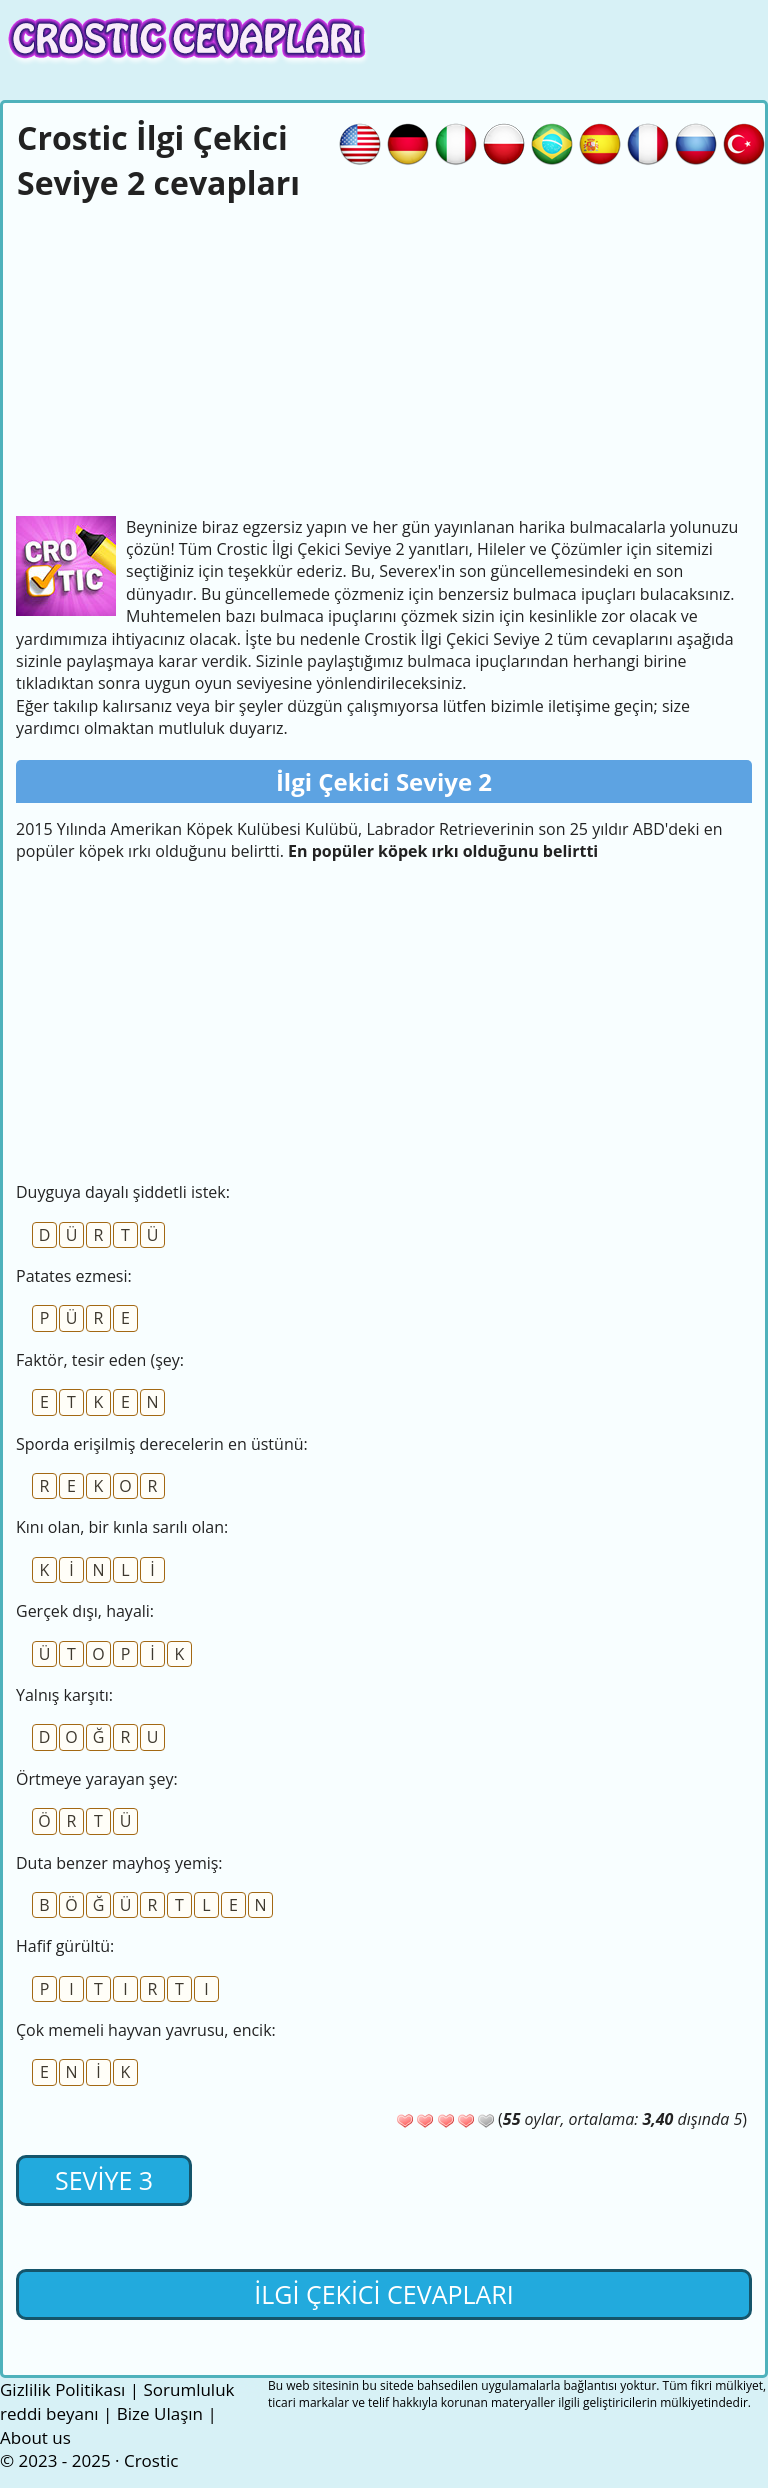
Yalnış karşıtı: (64, 1695)
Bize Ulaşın (160, 2413)
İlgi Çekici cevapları (384, 2294)
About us (35, 2437)
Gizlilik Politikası (62, 2389)
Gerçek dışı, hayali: (85, 1611)
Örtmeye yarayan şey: (97, 1779)
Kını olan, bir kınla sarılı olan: (122, 1527)
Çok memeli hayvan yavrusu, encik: (146, 2030)
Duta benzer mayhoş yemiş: (119, 1863)
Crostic (151, 2460)
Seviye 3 (104, 2180)
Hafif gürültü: (65, 1946)
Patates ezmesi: (74, 1276)
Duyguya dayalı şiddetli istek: (123, 1192)
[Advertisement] (384, 356)
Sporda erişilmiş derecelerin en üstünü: (162, 1444)
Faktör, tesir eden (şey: (100, 1360)
